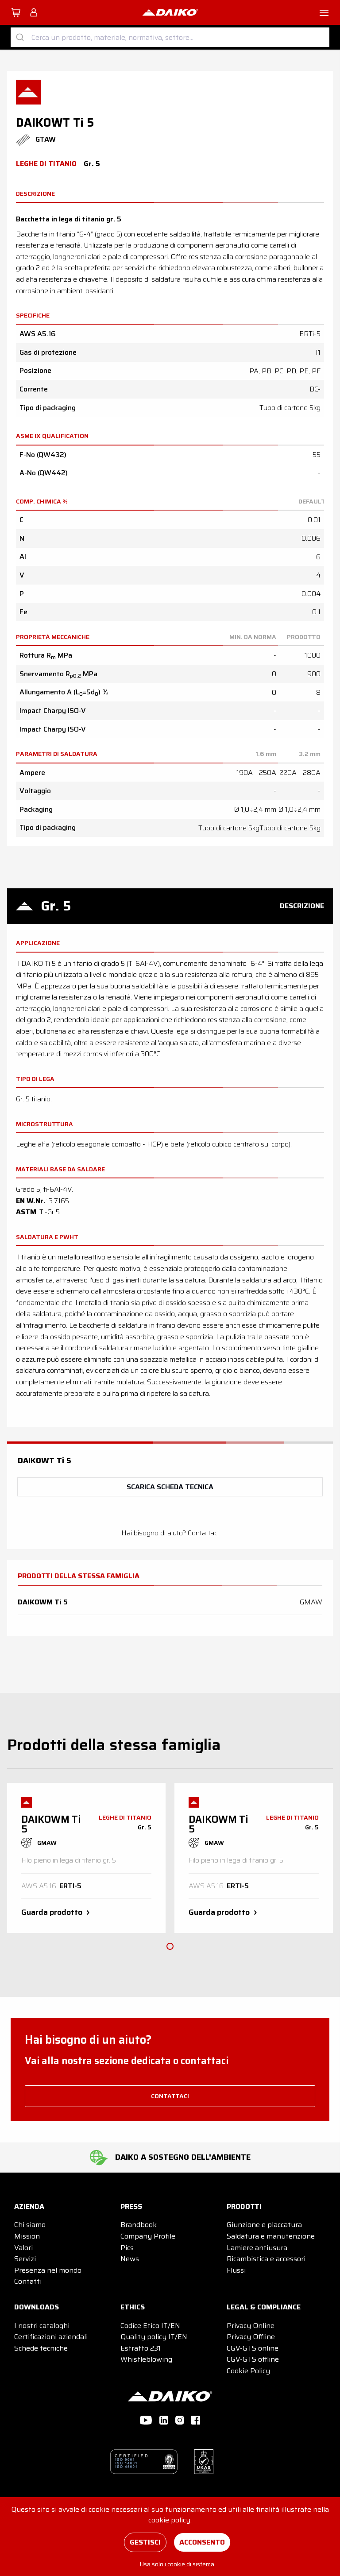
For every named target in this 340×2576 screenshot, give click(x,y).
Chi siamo (30, 2224)
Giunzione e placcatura (264, 2224)
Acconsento (202, 2542)
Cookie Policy (248, 2370)
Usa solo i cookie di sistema (177, 2564)
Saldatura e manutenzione (271, 2236)
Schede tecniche (41, 2348)
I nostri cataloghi (42, 2325)
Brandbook (138, 2224)
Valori (23, 2247)
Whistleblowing (146, 2359)
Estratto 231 (140, 2348)
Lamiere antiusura (257, 2247)
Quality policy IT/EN (153, 2336)
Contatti (28, 2281)
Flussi (236, 2270)
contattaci (170, 2096)
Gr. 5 (56, 905)
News (129, 2258)
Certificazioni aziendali (51, 2336)
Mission (27, 2236)
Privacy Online (250, 2325)
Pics (127, 2247)
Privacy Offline (251, 2336)
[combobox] (170, 37)
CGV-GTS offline (253, 2359)
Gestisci (145, 2542)
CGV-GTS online (252, 2348)
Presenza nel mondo (47, 2270)
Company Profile (147, 2236)
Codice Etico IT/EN (150, 2325)
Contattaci (203, 1532)
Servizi (25, 2258)
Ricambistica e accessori (266, 2258)
